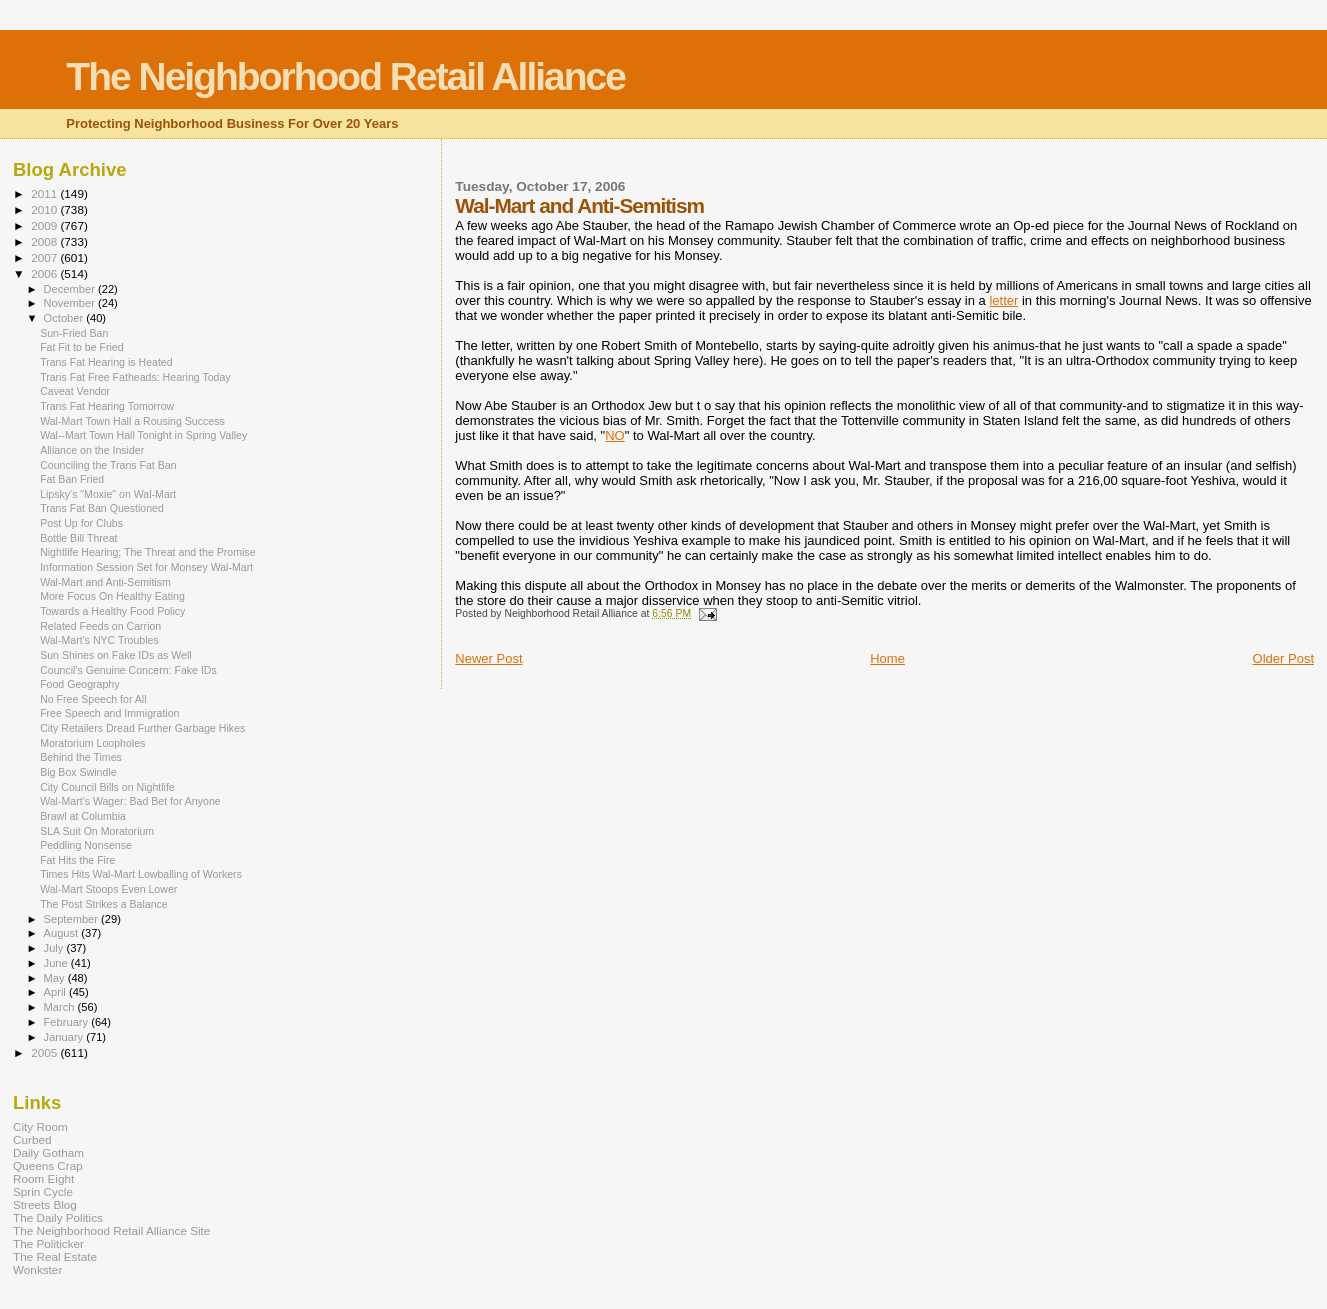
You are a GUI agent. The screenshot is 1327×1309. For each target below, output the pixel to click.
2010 (45, 209)
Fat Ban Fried (72, 479)
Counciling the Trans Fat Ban (108, 465)
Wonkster (37, 1269)
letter (1003, 300)
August (63, 933)
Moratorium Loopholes (92, 743)
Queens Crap (48, 1165)
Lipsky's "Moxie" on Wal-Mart (108, 494)
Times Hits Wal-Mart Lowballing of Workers (141, 874)
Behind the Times (81, 757)
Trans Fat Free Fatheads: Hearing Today (135, 377)
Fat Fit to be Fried (81, 347)
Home (887, 658)
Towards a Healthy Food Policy (112, 611)
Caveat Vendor (75, 391)
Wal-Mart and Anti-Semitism (105, 582)
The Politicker (48, 1243)
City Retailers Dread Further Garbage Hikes (142, 728)
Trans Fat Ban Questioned (102, 508)
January (65, 1037)
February (68, 1022)
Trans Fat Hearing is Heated (106, 362)
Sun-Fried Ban (74, 333)
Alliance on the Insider (92, 450)
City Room (40, 1126)
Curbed (32, 1139)
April (56, 992)
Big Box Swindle (78, 772)
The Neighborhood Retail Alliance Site (111, 1230)
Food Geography (79, 684)
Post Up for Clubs (81, 523)
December (71, 289)
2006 (45, 273)
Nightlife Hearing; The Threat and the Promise (147, 552)
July (55, 948)
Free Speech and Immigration (109, 713)
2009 (45, 225)
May (56, 978)
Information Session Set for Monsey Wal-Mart (146, 567)
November (71, 303)
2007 (45, 257)
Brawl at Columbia (83, 816)
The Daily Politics (58, 1217)
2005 (45, 1052)
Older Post (1283, 658)
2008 (45, 241)
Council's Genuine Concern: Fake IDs (128, 670)
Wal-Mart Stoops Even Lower (108, 889)
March (61, 1007)
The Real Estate (55, 1256)
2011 (45, 193)
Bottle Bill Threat (78, 538)
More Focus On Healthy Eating (112, 596)
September (73, 919)
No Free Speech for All (93, 699)
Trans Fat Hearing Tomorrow (107, 406)
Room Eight (43, 1178)
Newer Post (488, 658)
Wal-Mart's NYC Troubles (99, 640)
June (57, 963)
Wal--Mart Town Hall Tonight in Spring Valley (143, 435)
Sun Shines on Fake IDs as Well (116, 655)
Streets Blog (45, 1204)
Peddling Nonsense (86, 845)
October (65, 318)
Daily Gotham (48, 1152)
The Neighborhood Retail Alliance (345, 76)
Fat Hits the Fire (77, 860)
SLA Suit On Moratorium (97, 831)
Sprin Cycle (43, 1191)
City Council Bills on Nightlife (107, 787)
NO (615, 435)
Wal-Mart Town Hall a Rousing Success (132, 421)
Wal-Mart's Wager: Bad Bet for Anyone (130, 801)
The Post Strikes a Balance (104, 904)
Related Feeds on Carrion (100, 626)
